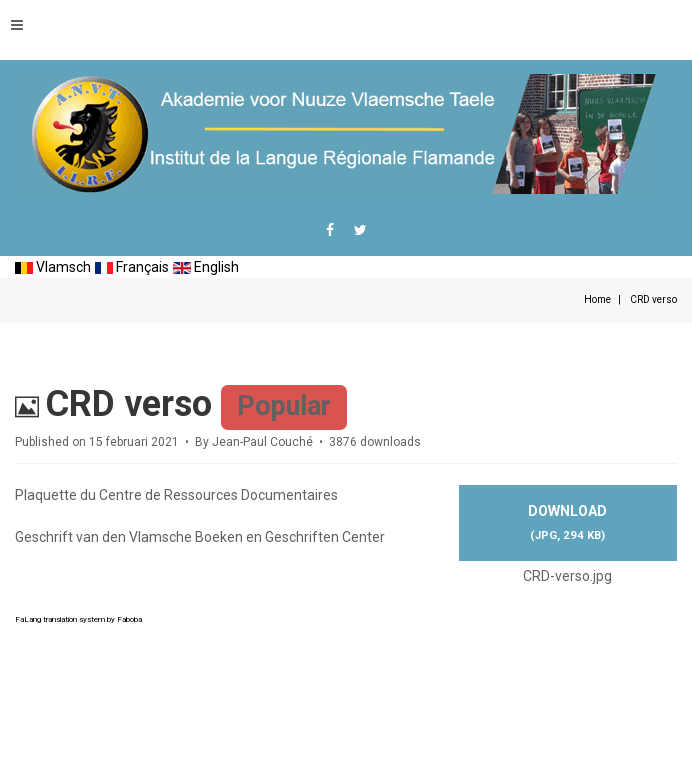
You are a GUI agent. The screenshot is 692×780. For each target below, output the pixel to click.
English (206, 267)
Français (132, 267)
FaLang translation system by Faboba (78, 619)
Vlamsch (53, 267)
